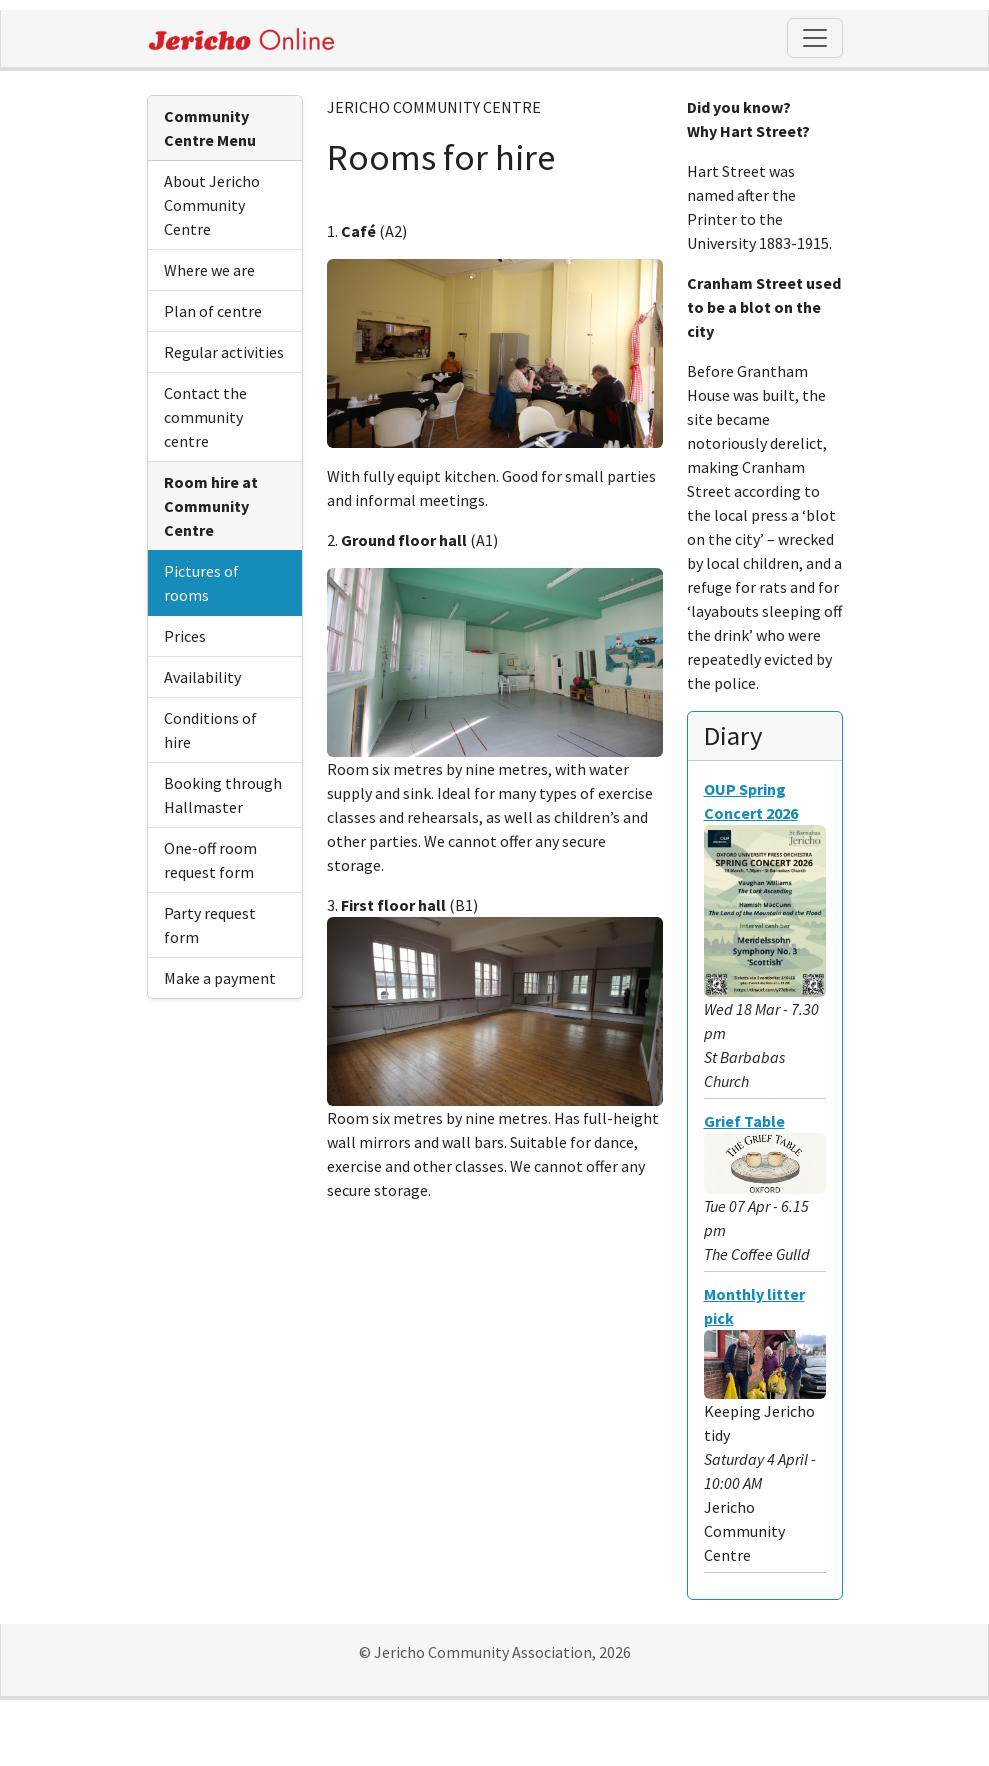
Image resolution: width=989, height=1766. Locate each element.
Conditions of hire (210, 730)
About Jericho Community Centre (212, 205)
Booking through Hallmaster (223, 795)
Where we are (209, 270)
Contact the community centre (205, 417)
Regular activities (224, 352)
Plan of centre (213, 311)
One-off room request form (210, 860)
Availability (202, 677)
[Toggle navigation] (815, 38)
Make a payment (220, 978)
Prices (185, 636)
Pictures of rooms (201, 583)
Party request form (210, 925)
